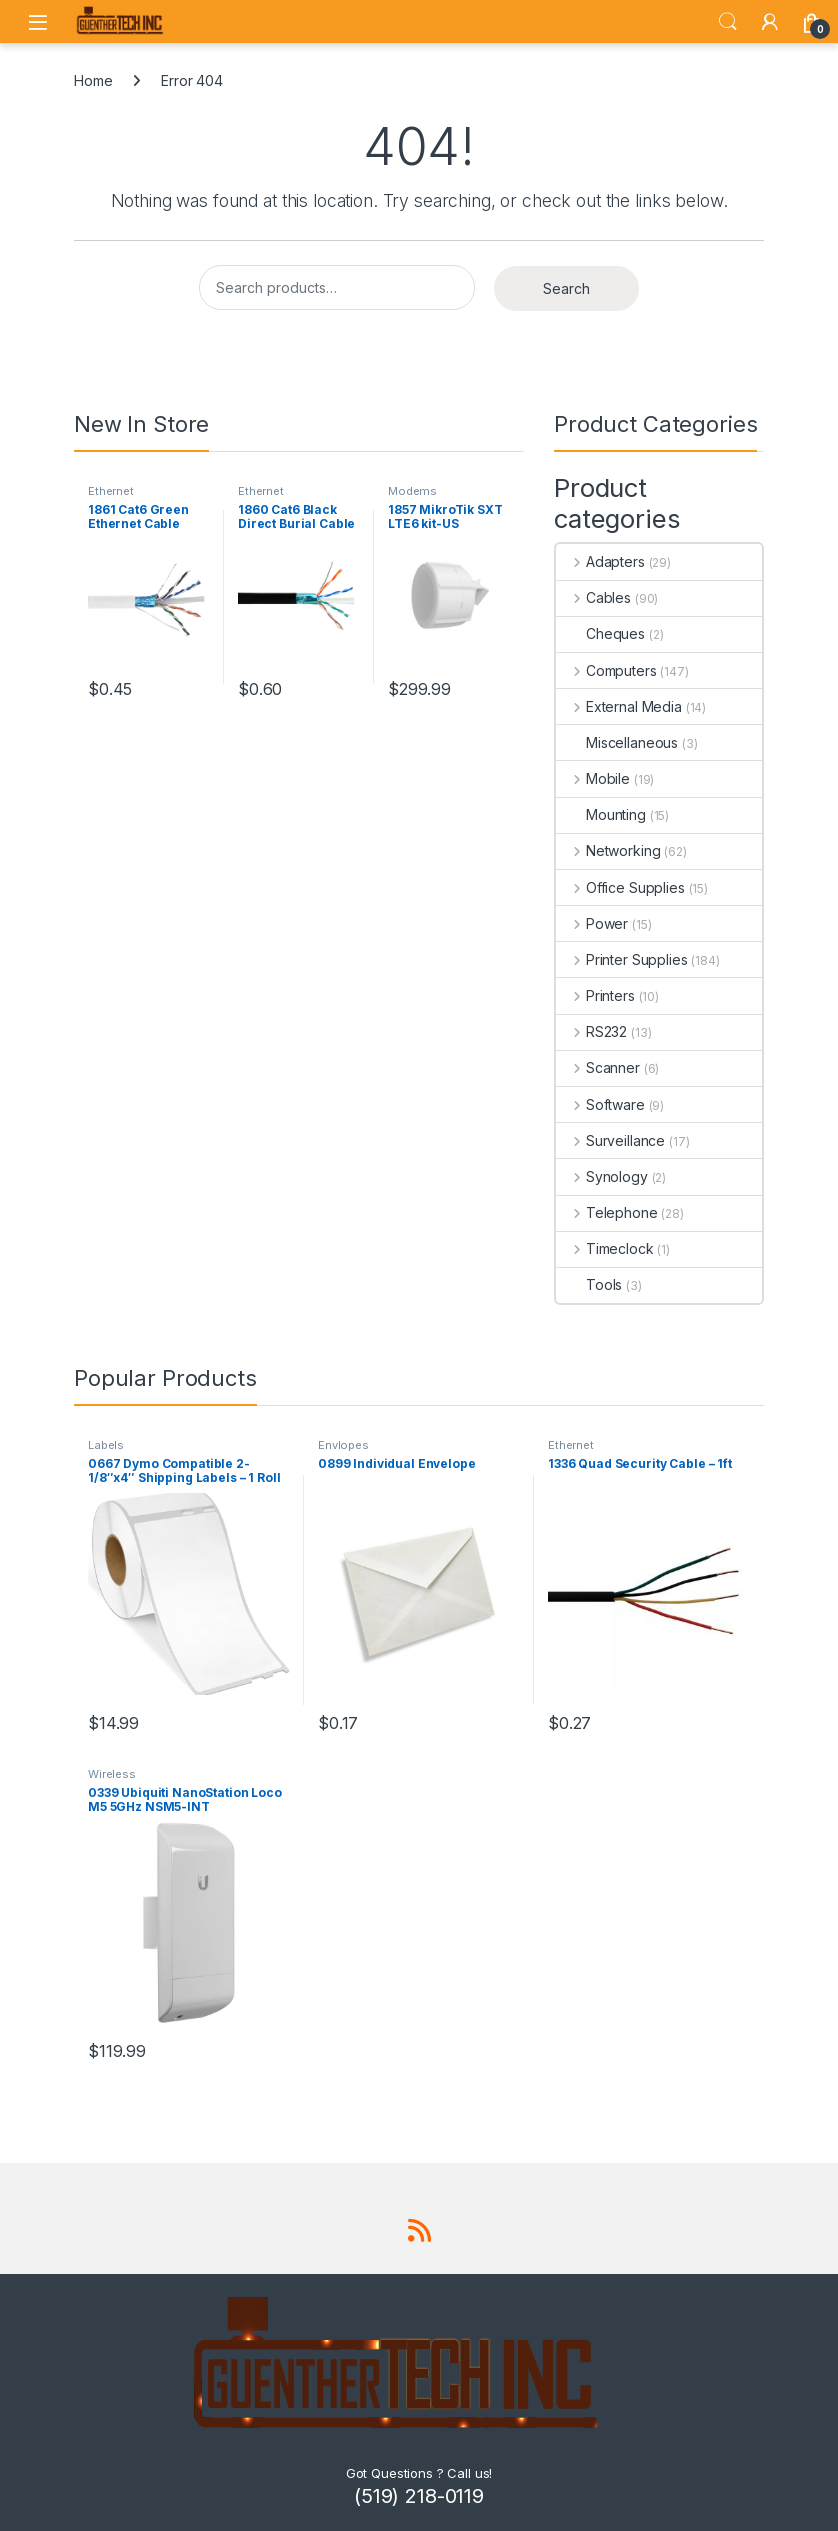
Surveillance (610, 1140)
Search (728, 22)
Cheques (600, 633)
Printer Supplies (622, 959)
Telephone (607, 1212)
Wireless (112, 1774)
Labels (106, 1445)
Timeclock (605, 1248)
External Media (619, 706)
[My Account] (770, 22)
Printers (595, 995)
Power (592, 923)
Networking (608, 850)
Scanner (598, 1067)
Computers (606, 670)
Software (600, 1104)
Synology (602, 1176)
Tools (589, 1284)
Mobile (593, 778)
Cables (593, 597)
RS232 (591, 1031)
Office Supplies (620, 887)
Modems (412, 491)
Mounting (601, 814)
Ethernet (111, 491)
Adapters (600, 561)
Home (93, 80)
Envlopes (343, 1445)
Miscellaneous (617, 742)
